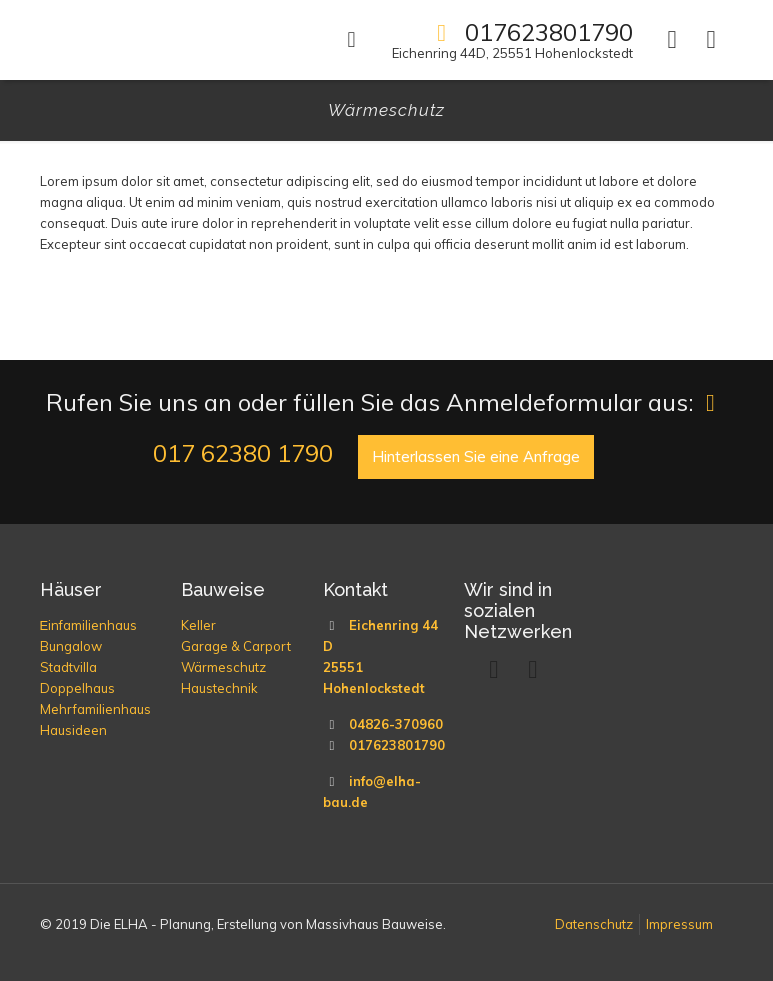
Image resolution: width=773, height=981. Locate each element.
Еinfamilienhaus (89, 625)
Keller (198, 625)
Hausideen (73, 730)
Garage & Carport (236, 646)
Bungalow (71, 646)
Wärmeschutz (223, 667)
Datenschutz (594, 924)
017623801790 (397, 745)
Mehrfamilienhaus (95, 709)
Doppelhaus (77, 688)
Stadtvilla (68, 667)
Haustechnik (219, 688)
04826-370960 (396, 724)
